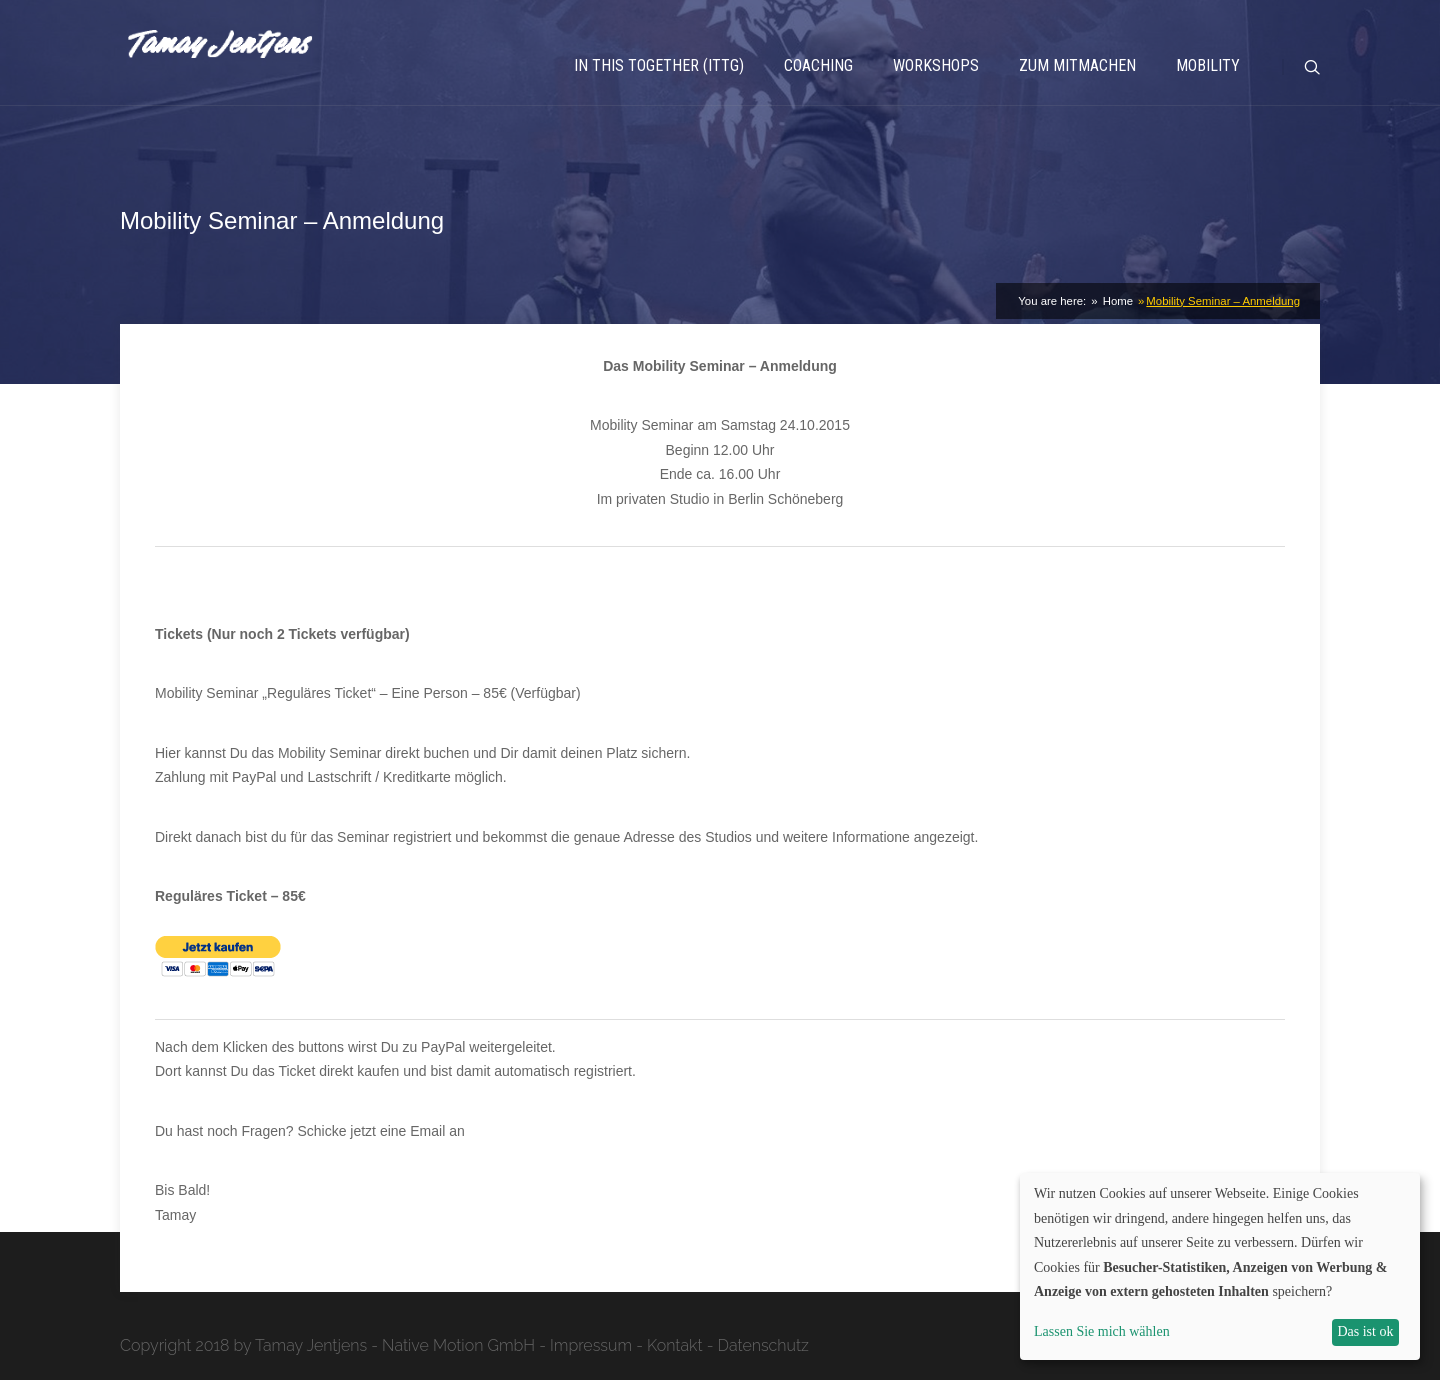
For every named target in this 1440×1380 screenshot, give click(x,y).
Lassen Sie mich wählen (1102, 1331)
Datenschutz (763, 1345)
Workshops (936, 65)
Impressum (591, 1345)
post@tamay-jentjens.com (550, 1131)
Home (1117, 301)
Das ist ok (1365, 1331)
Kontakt (675, 1345)
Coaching (818, 65)
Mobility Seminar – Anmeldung (1223, 301)
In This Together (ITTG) (659, 65)
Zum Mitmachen (1077, 65)
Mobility (1208, 65)
